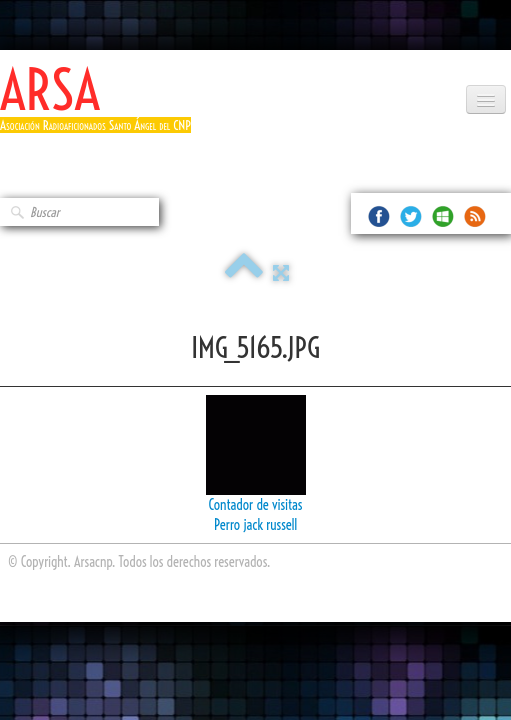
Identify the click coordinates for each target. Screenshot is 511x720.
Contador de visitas (256, 505)
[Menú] (486, 99)
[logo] (103, 107)
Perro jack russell (255, 525)
